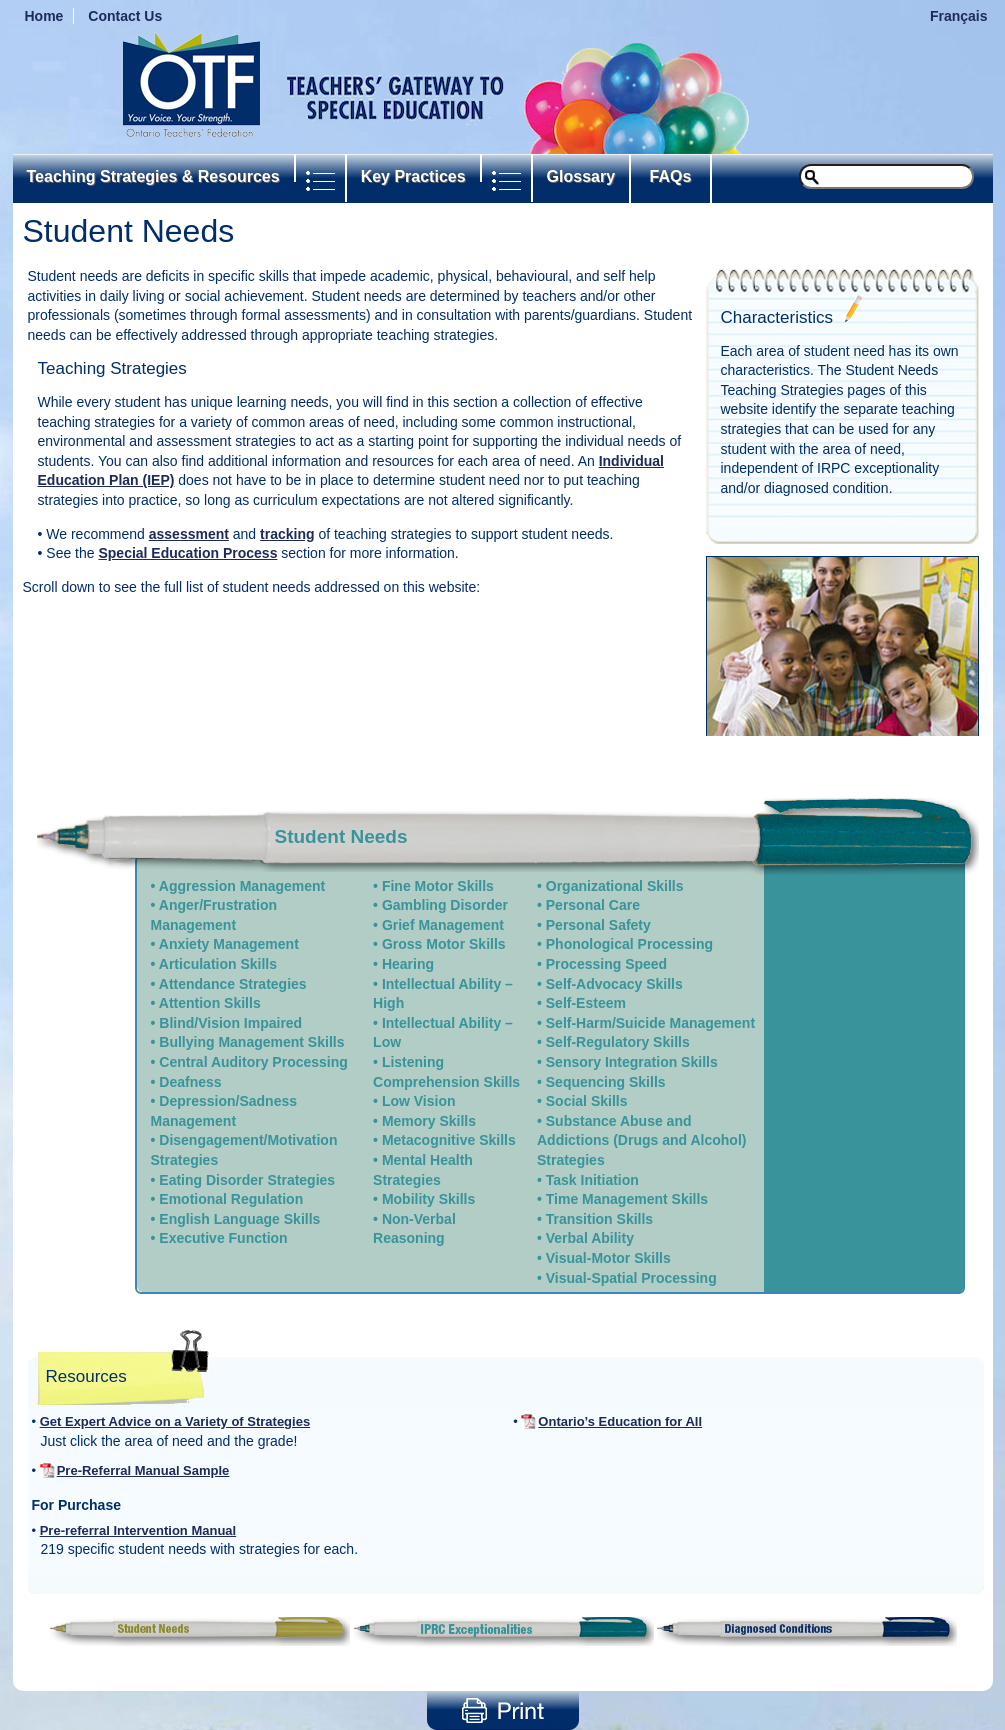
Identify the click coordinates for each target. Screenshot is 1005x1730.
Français (959, 16)
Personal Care (593, 905)
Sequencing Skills (606, 1082)
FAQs (670, 176)
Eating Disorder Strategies (247, 1180)
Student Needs (341, 836)
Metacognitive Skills (449, 1140)
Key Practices (413, 176)
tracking (287, 534)
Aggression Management (242, 886)
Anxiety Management (229, 944)
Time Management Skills (627, 1199)
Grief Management (443, 925)
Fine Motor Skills (438, 886)
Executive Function (223, 1238)
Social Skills (587, 1101)
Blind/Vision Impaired (230, 1023)
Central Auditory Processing (253, 1062)
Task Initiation (592, 1180)
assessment (189, 534)
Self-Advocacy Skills (614, 984)
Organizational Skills (615, 886)
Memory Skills (429, 1121)
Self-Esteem (586, 1003)
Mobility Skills (428, 1199)
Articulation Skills (218, 964)
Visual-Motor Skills (608, 1258)
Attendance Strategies (233, 984)
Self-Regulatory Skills (618, 1042)
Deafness (190, 1082)
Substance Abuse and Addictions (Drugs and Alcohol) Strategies (641, 1140)
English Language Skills (239, 1219)
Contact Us (125, 16)
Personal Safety (598, 925)
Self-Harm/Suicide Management (650, 1023)
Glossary (581, 176)
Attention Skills (210, 1003)
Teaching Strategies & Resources (153, 176)
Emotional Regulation (231, 1199)
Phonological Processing (629, 944)
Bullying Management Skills (251, 1042)
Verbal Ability (590, 1238)
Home (44, 16)
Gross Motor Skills (444, 944)
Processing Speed (606, 964)
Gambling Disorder (445, 905)
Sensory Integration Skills (632, 1062)
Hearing (408, 964)
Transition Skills (599, 1219)
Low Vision (419, 1101)
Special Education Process (187, 553)
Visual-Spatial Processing (631, 1278)
